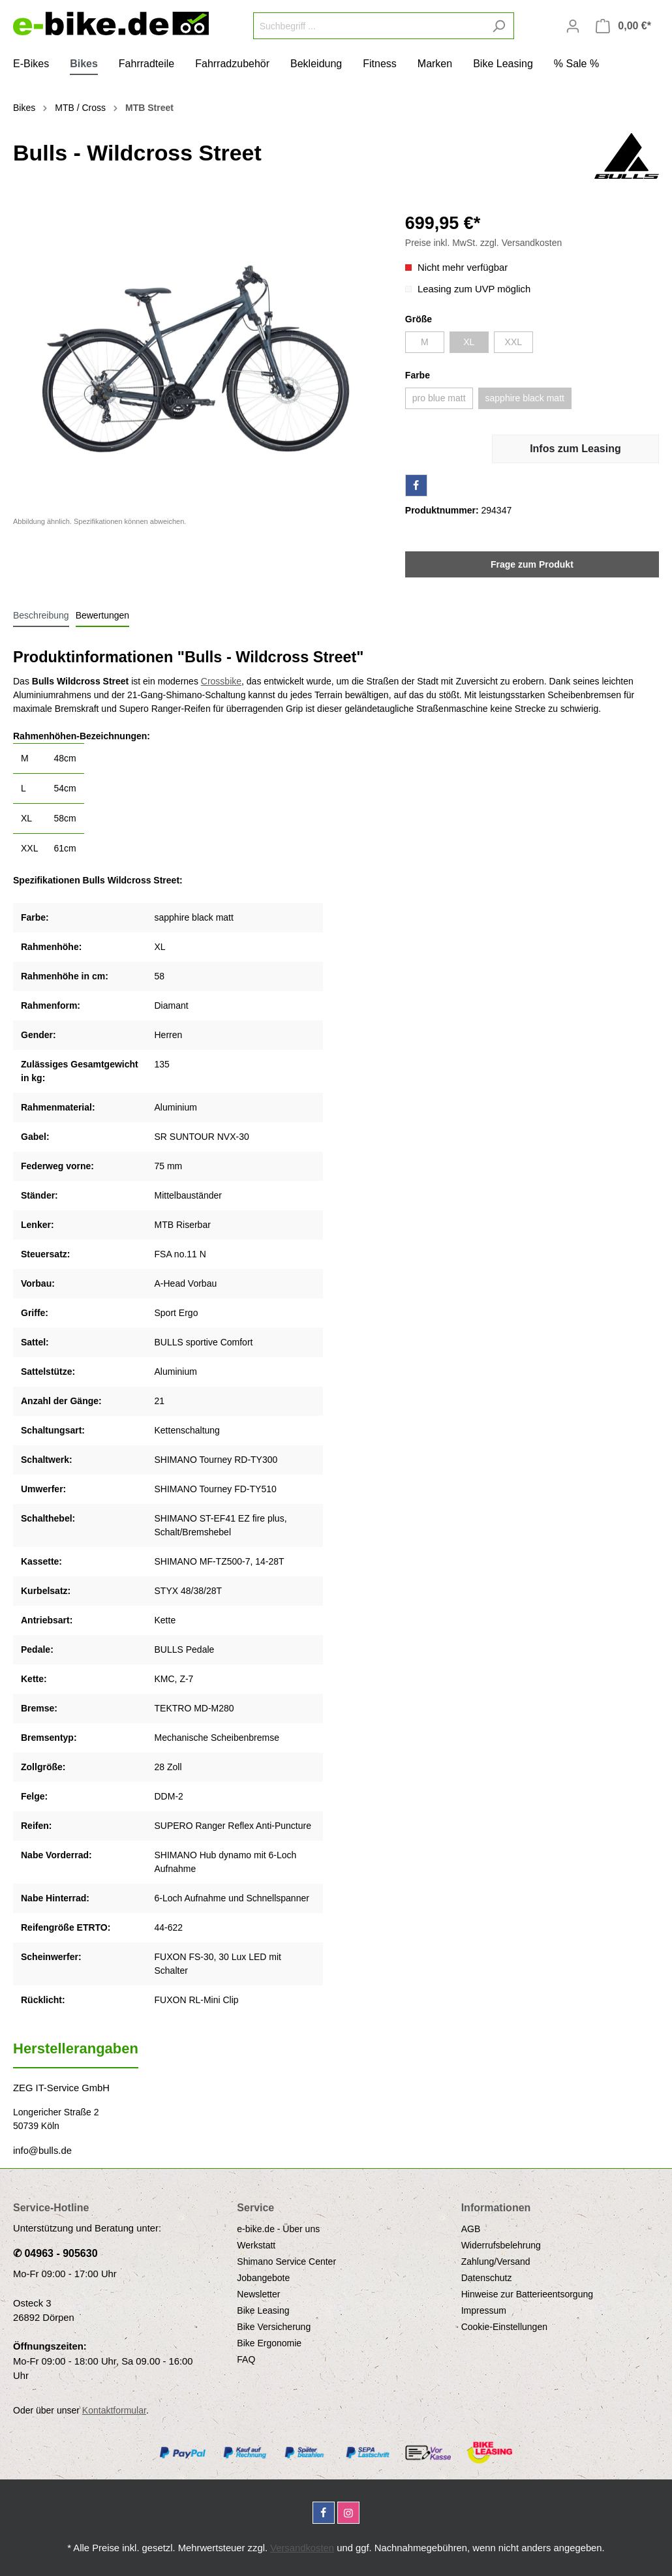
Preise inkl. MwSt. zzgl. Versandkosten (483, 243)
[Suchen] (498, 25)
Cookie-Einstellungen (504, 2327)
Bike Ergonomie (269, 2343)
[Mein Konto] (573, 26)
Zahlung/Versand (495, 2261)
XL (468, 342)
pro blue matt (439, 398)
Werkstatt (256, 2245)
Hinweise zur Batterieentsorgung (527, 2294)
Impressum (483, 2310)
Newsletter (258, 2294)
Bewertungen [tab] (103, 615)
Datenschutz (486, 2278)
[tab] (41, 615)
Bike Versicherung (274, 2327)
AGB (471, 2229)
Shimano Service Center (286, 2261)
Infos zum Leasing (575, 448)
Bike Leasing (263, 2310)
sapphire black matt (524, 398)
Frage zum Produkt (532, 564)
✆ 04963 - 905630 (55, 2253)
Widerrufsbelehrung (501, 2245)
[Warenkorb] (623, 26)
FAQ (246, 2359)
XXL (513, 342)
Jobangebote (263, 2278)
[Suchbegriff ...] (368, 25)
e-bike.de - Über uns (278, 2229)
